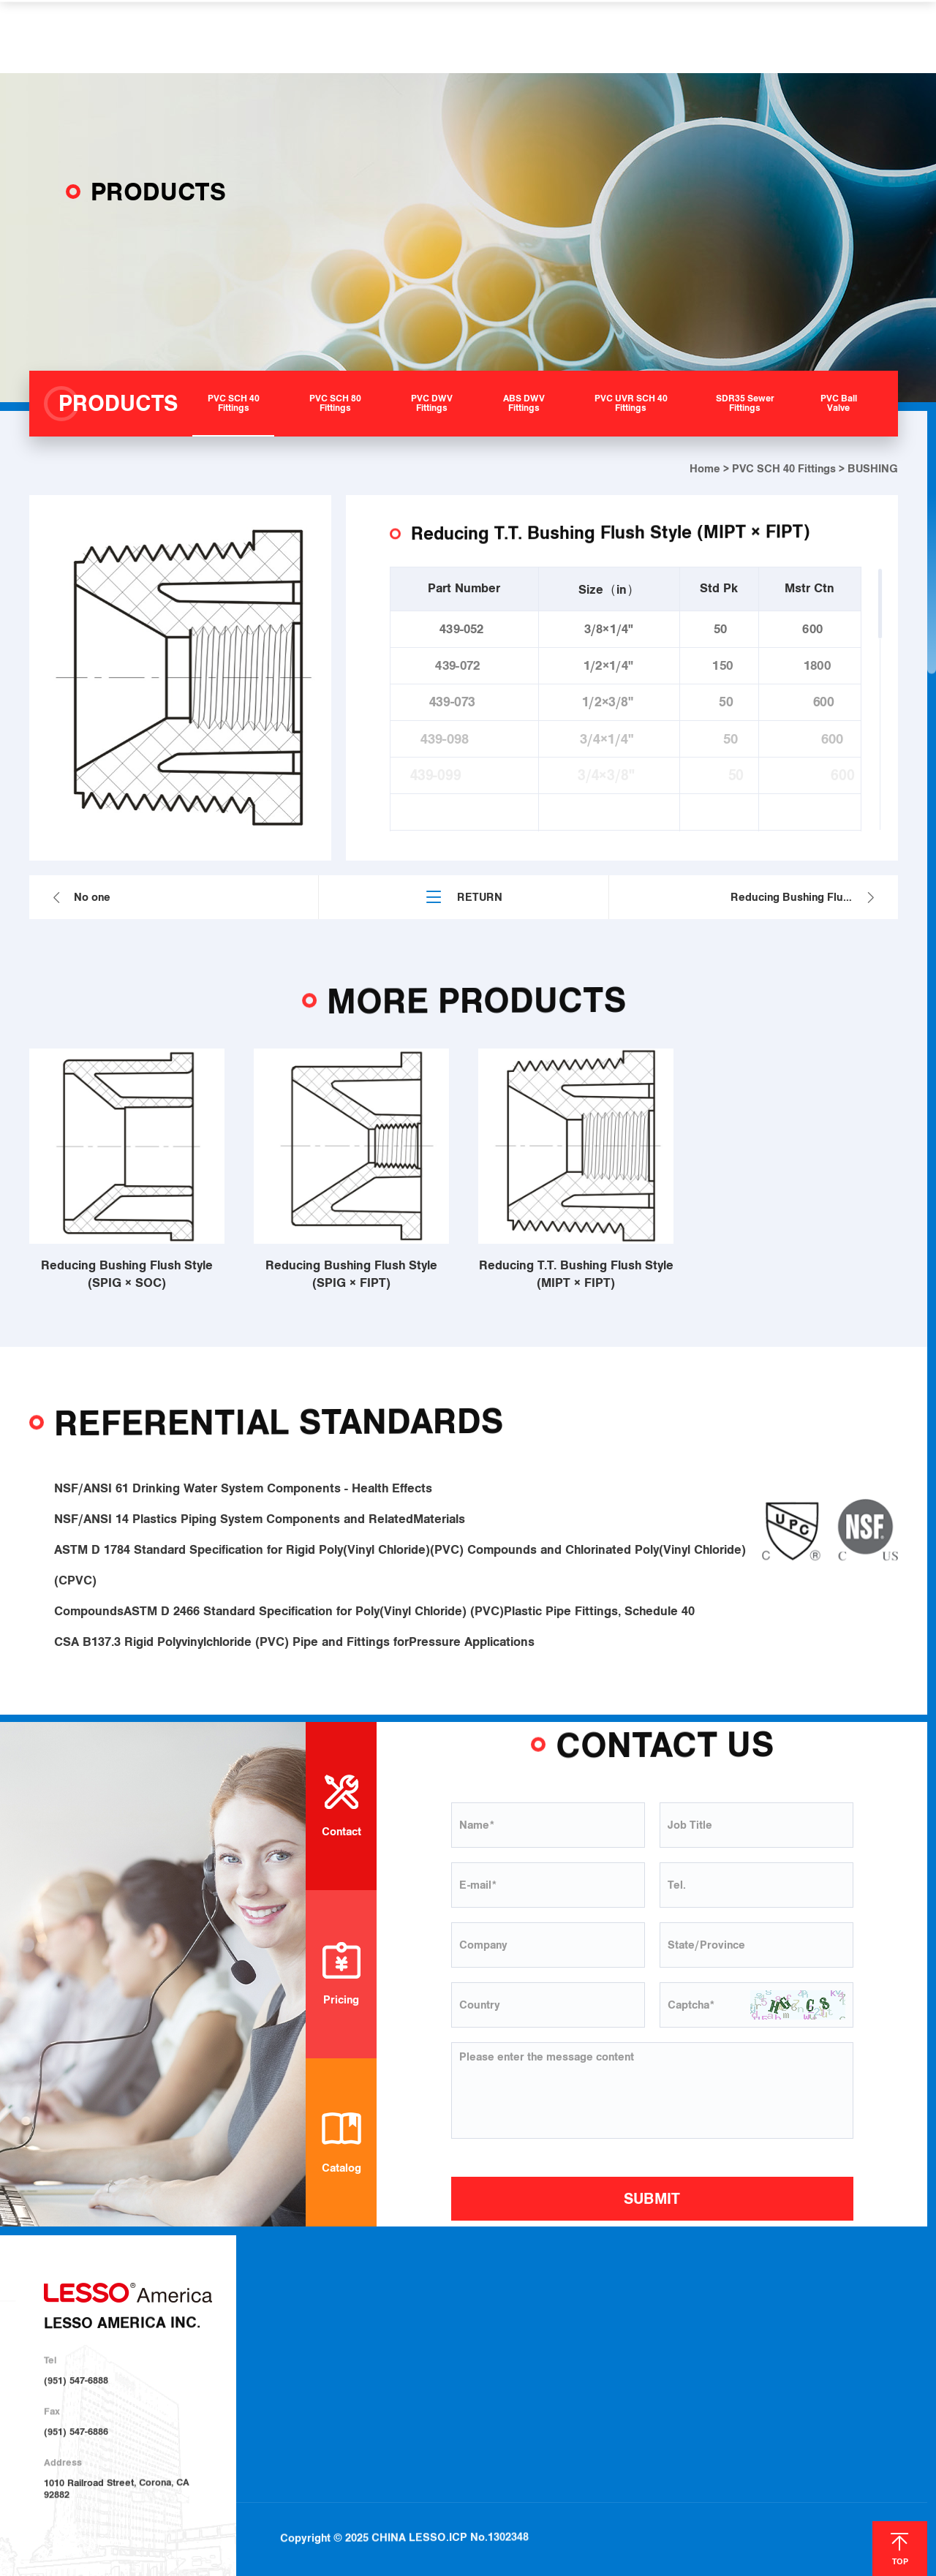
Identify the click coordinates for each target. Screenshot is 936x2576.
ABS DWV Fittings (462, 2371)
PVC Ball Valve (456, 2428)
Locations (674, 2334)
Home (705, 469)
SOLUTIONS (441, 36)
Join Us (668, 2353)
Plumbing (575, 2315)
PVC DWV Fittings (462, 2352)
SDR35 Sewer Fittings (471, 2408)
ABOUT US (257, 36)
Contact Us (871, 2315)
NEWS (650, 36)
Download (674, 2315)
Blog (796, 2316)
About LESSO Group (336, 2333)
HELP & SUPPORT (554, 36)
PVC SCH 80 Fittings (468, 2333)
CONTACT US (731, 36)
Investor (311, 2371)
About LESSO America (341, 2313)
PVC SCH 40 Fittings (784, 469)
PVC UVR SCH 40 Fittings (478, 2389)
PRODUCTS (348, 36)
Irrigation (575, 2334)
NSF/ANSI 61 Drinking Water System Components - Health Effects (243, 1505)
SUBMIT (652, 2199)
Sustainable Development (347, 2351)
